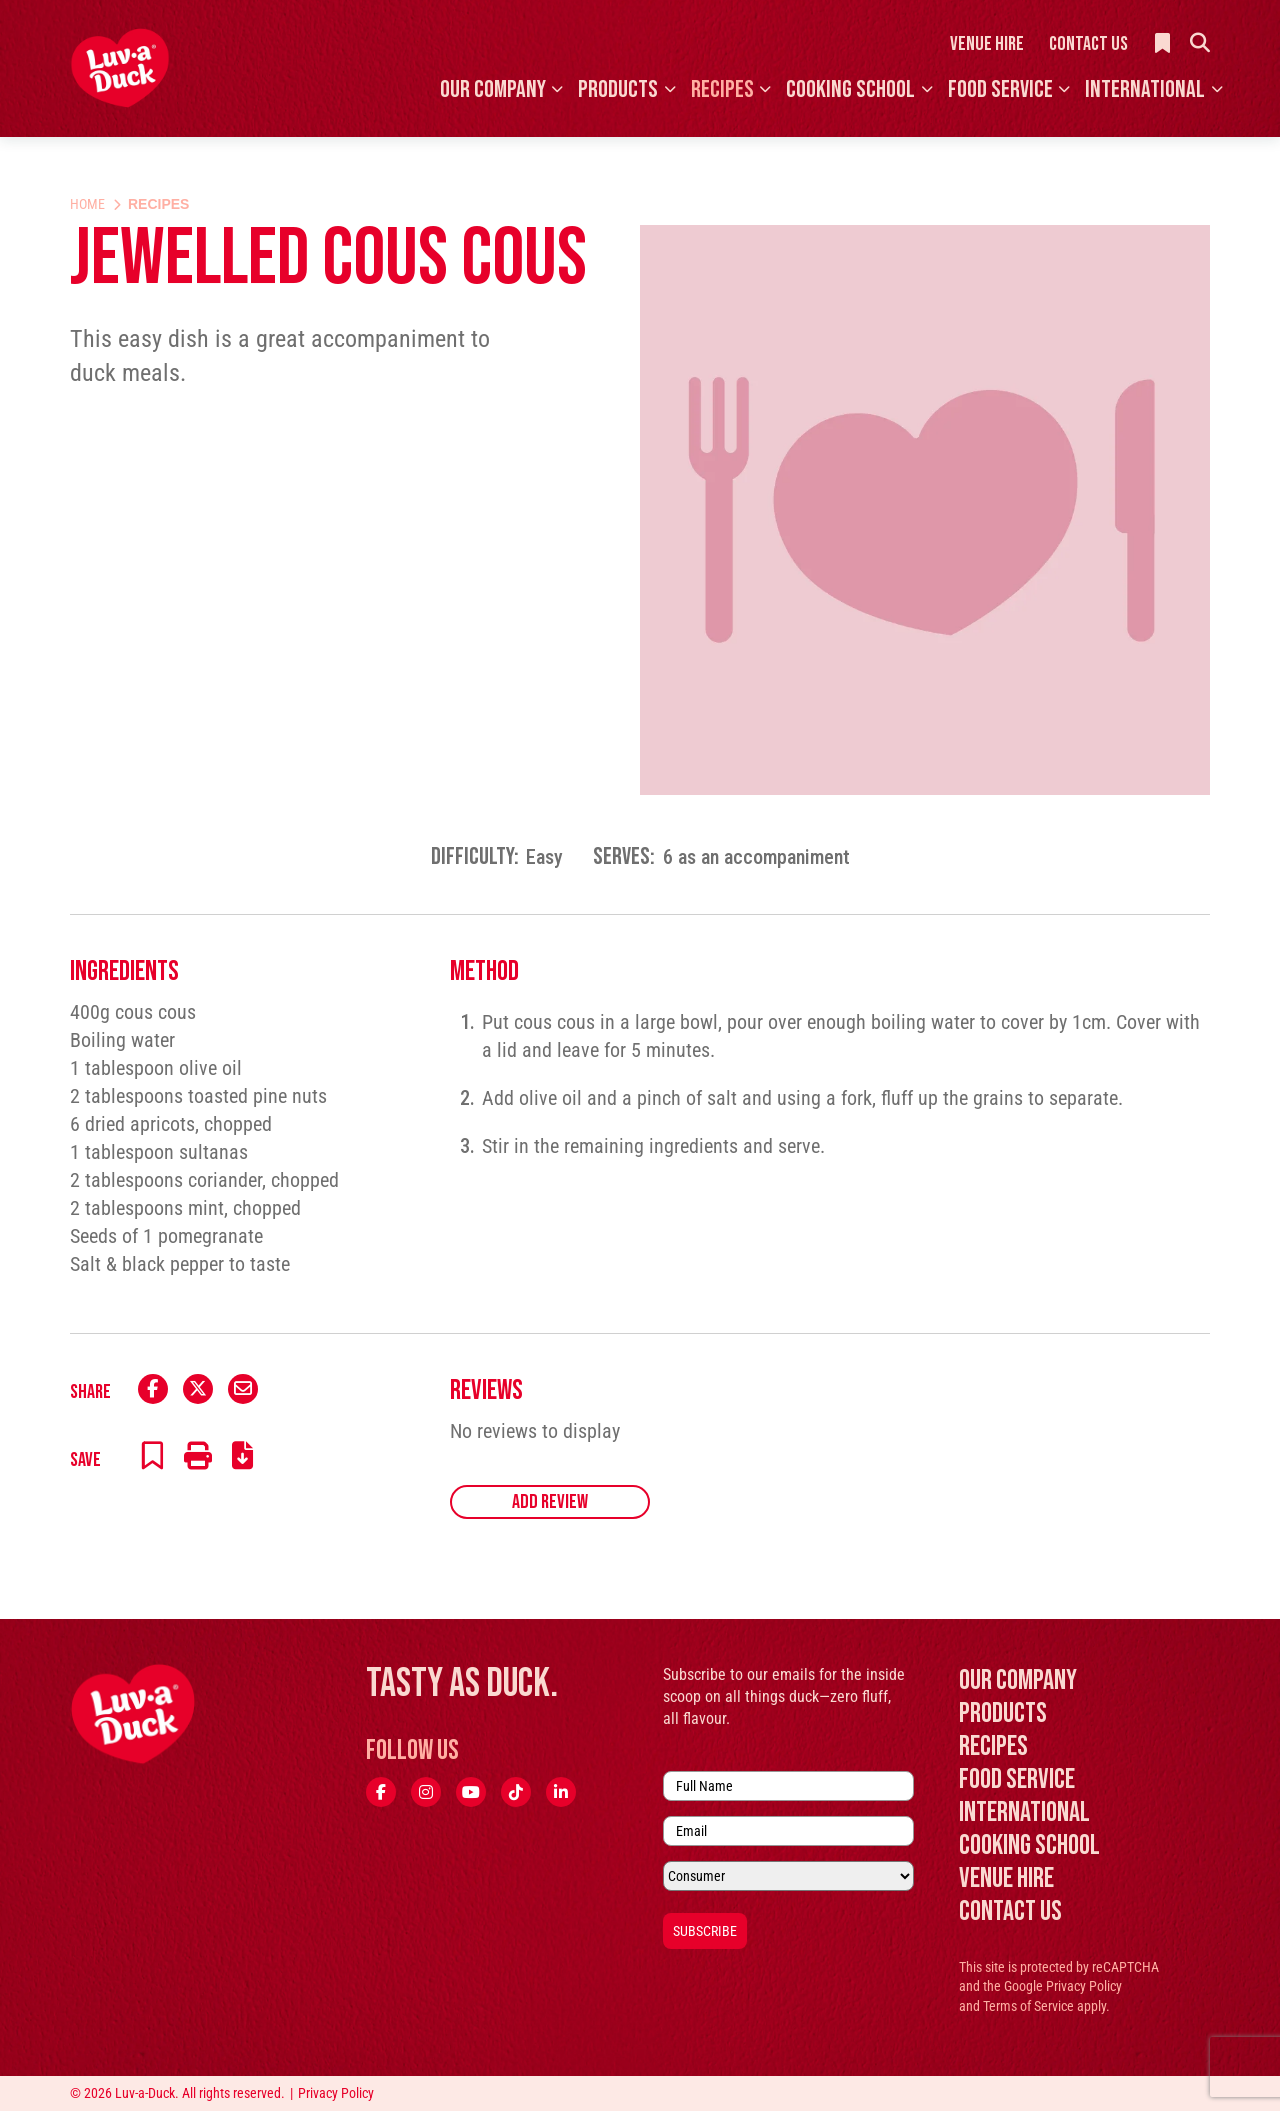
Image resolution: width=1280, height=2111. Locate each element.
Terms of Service (1028, 2006)
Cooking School (850, 89)
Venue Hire (987, 44)
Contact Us (1088, 44)
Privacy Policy (1084, 1986)
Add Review (550, 1502)
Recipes (722, 89)
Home (87, 204)
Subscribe (705, 1931)
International (1145, 89)
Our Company (493, 89)
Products (618, 89)
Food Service (1000, 89)
